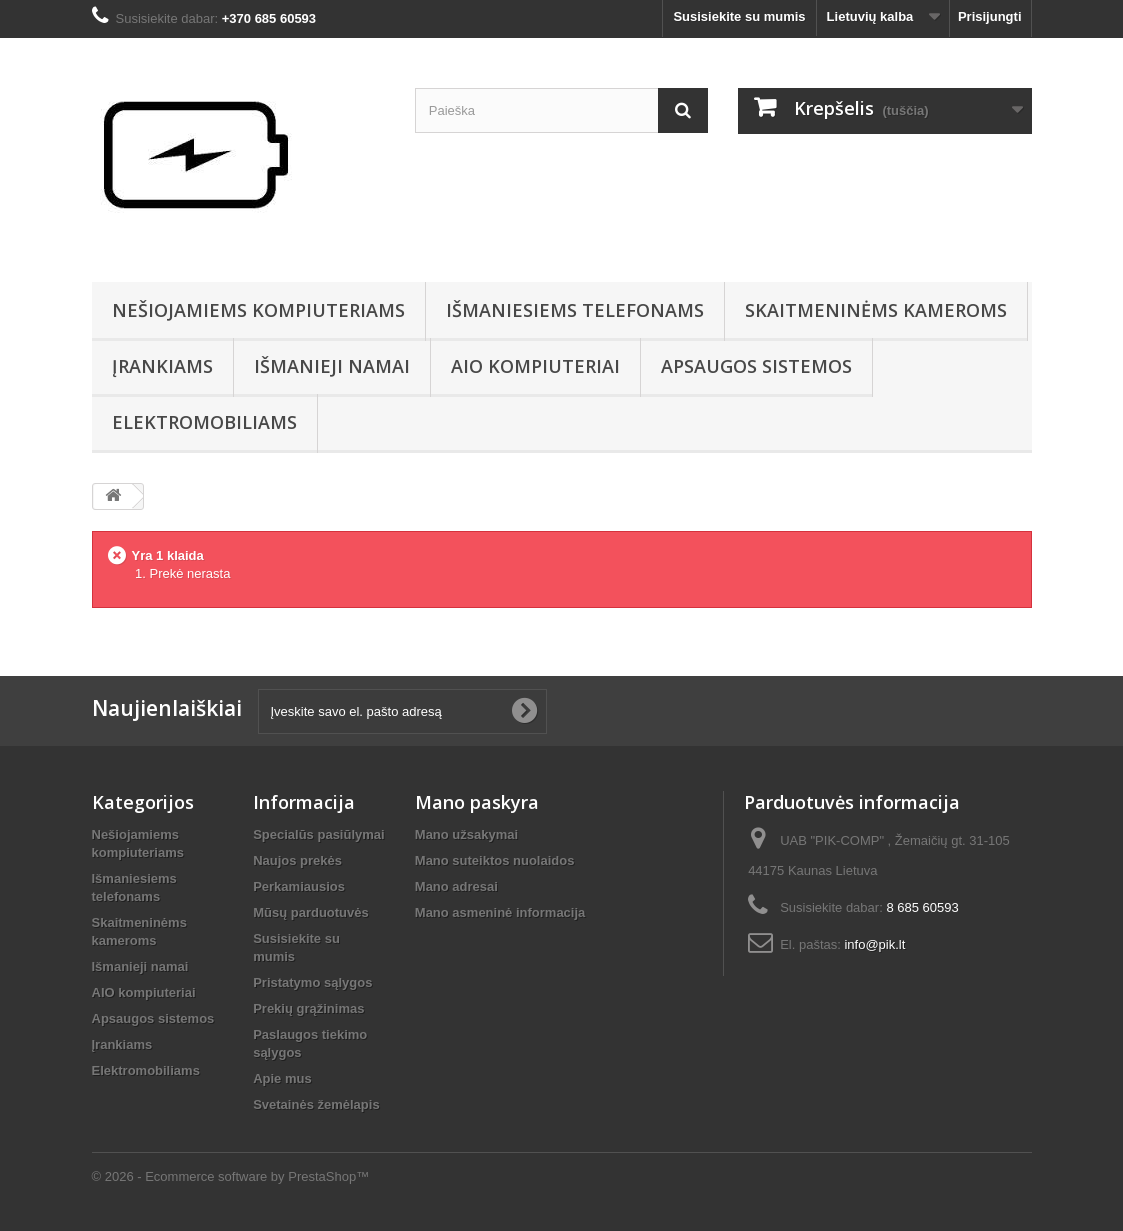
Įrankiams (162, 366)
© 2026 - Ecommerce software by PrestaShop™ (231, 1176)
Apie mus (282, 1078)
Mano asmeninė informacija (500, 912)
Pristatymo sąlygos (312, 982)
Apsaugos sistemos (756, 366)
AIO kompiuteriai (535, 366)
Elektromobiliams (204, 422)
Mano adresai (456, 886)
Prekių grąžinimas (308, 1008)
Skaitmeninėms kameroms (876, 310)
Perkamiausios (299, 886)
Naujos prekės (297, 860)
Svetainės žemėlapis (316, 1104)
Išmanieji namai (332, 366)
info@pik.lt (874, 944)
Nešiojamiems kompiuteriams (258, 310)
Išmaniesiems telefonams (575, 310)
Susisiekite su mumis (739, 16)
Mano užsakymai (466, 834)
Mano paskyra (477, 802)
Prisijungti (990, 16)
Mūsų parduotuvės (311, 912)
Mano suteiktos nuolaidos (495, 860)
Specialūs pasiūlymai (319, 834)
